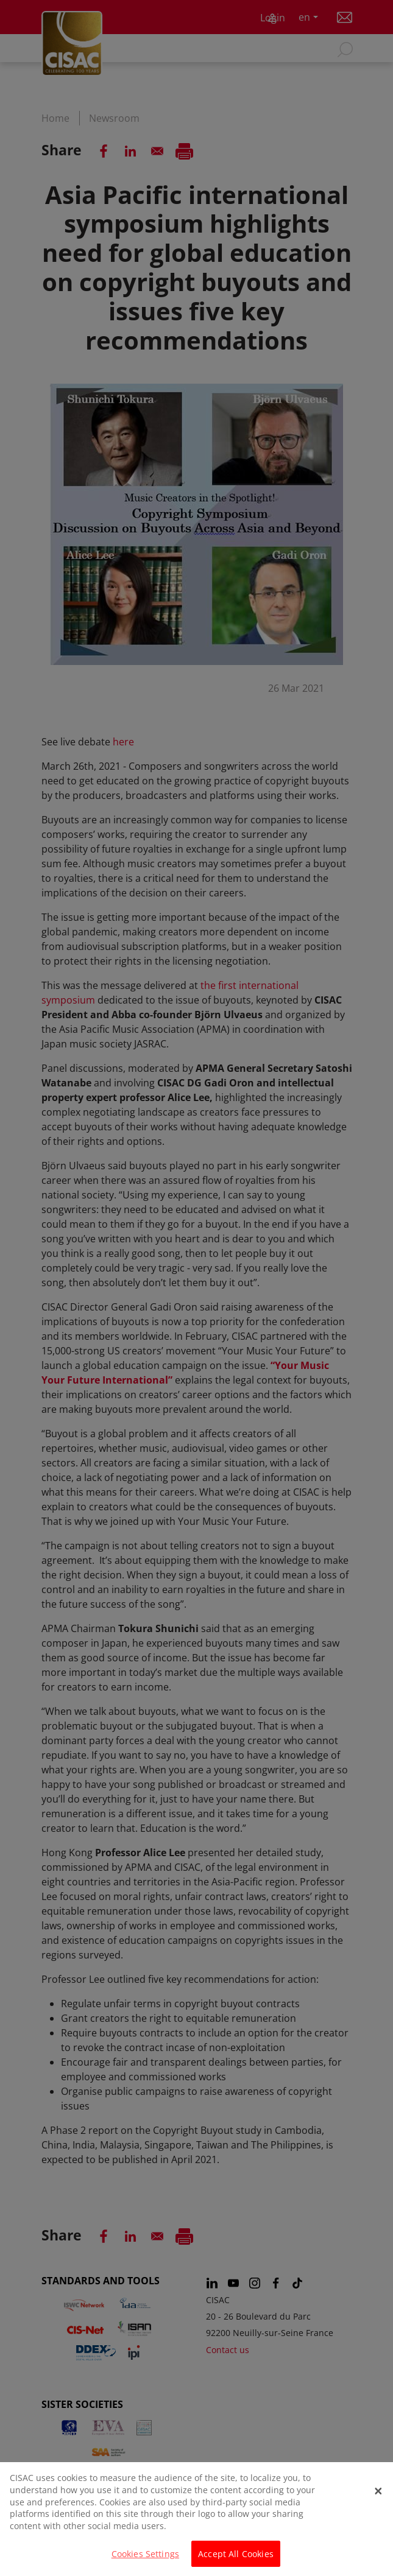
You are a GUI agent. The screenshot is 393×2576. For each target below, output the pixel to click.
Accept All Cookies (236, 2559)
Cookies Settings (145, 2559)
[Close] (378, 2496)
